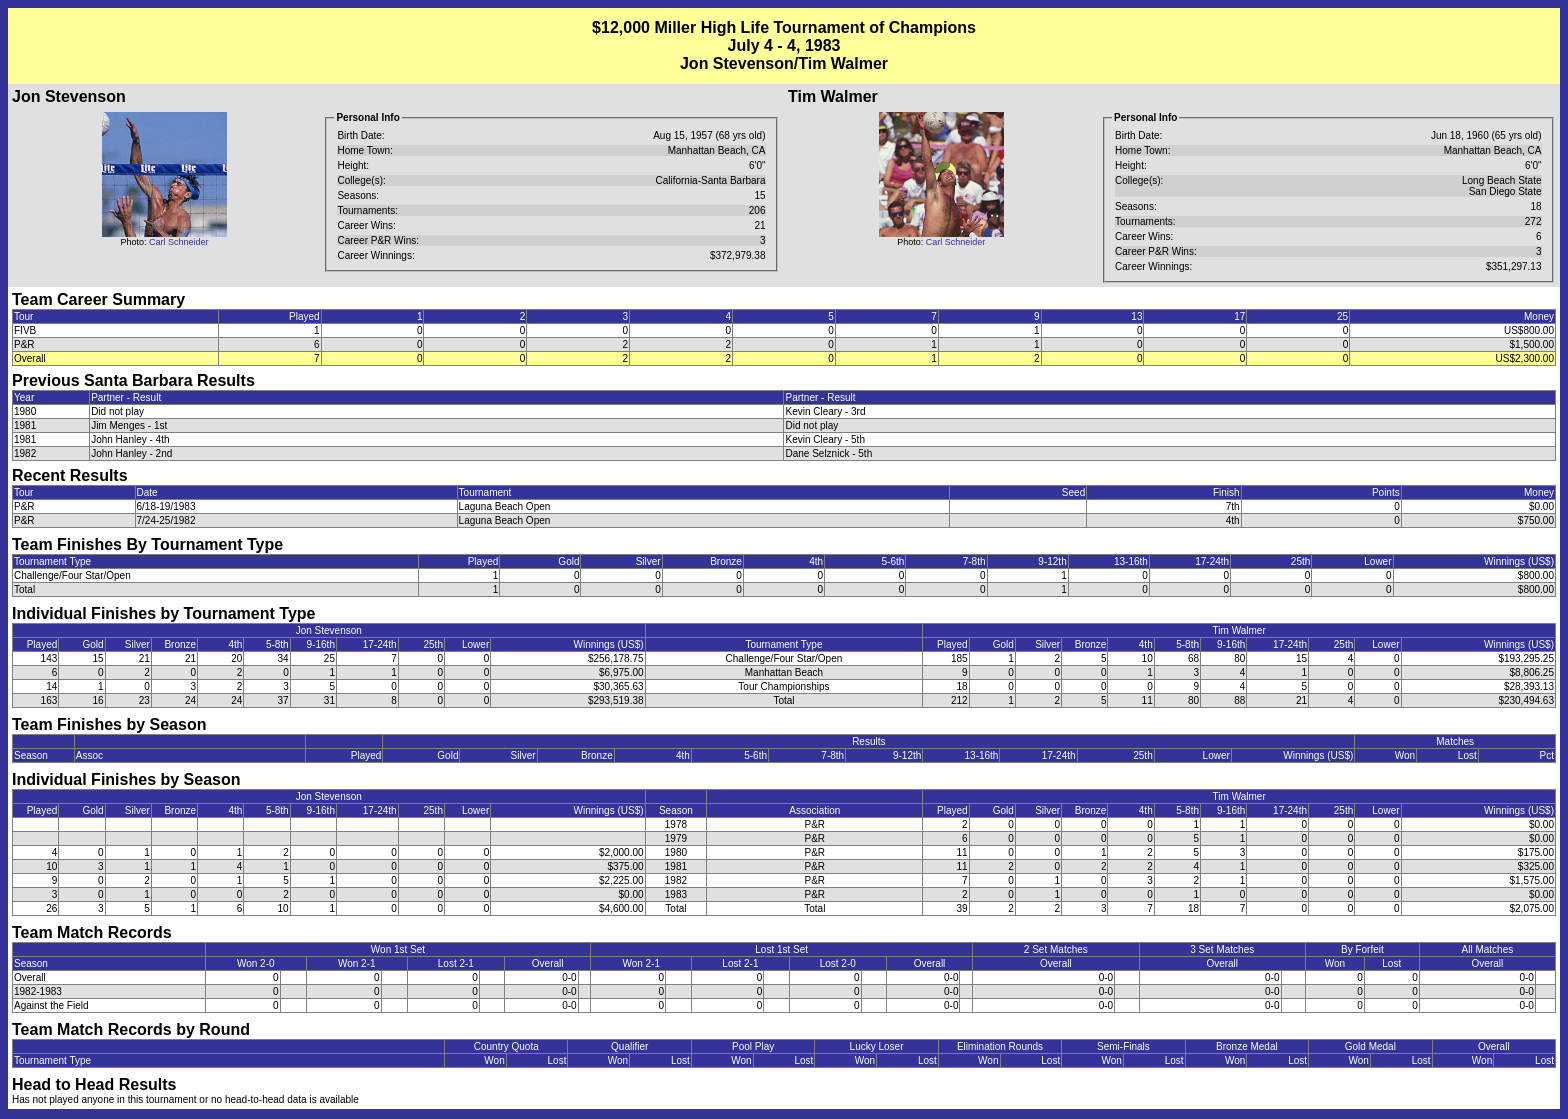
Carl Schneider (179, 242)
